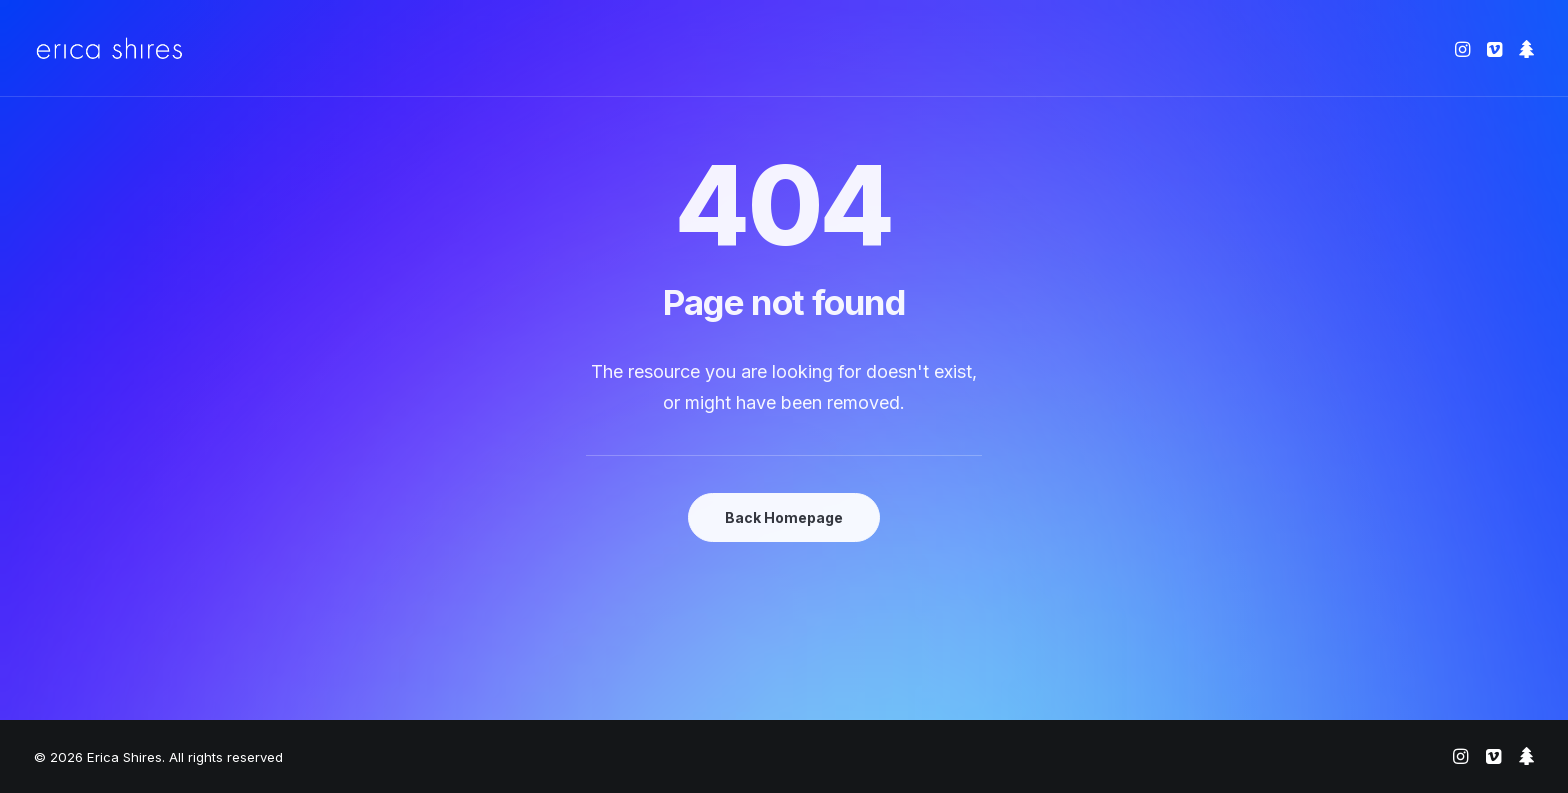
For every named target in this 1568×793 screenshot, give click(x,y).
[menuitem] (1464, 48)
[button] (1464, 48)
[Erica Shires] (109, 48)
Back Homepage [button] (784, 517)
